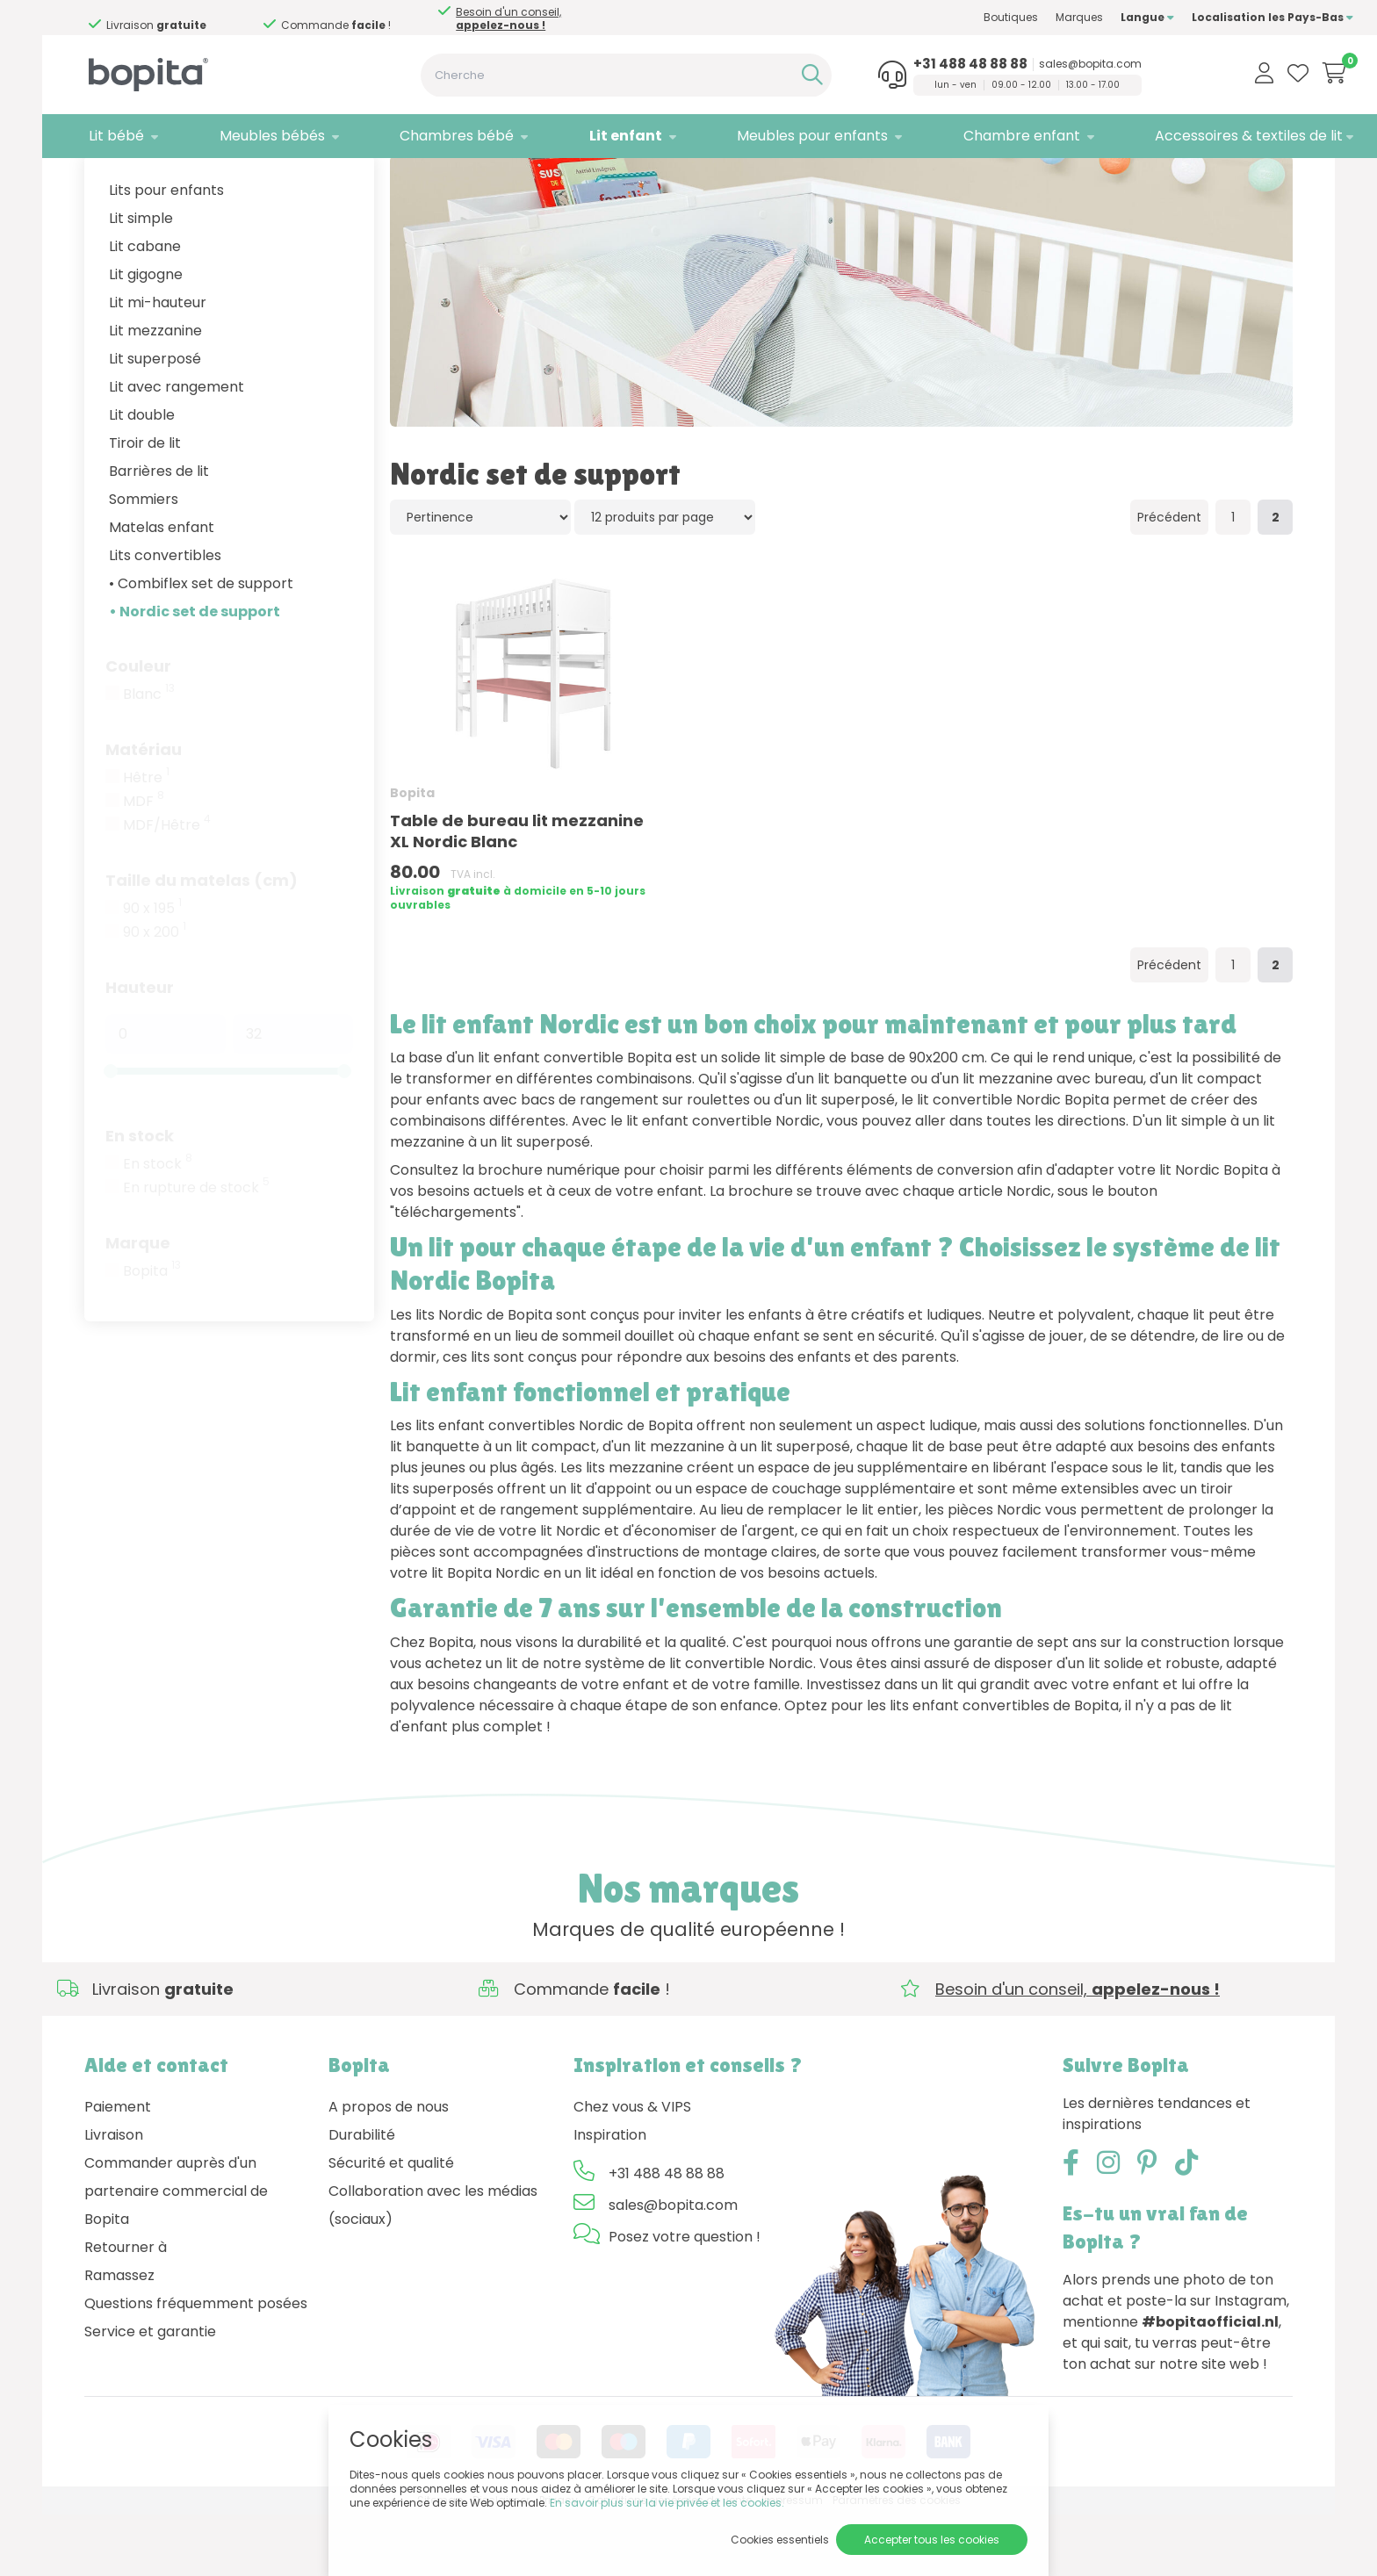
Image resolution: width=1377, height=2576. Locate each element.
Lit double (142, 476)
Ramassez (119, 2337)
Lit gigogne (146, 336)
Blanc (149, 756)
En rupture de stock (196, 1249)
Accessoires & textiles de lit (1188, 136)
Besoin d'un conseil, (200, 18)
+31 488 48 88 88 (919, 64)
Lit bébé (112, 136)
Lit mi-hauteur (157, 364)
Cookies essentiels (780, 2539)
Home (101, 180)
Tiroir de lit (145, 504)
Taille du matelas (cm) (201, 942)
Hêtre (146, 839)
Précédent (1169, 578)
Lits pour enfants (166, 251)
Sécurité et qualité (391, 2224)
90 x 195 (152, 970)
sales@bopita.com (1038, 64)
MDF (143, 863)
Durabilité (361, 2196)
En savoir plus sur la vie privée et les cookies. (667, 2502)
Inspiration (609, 2196)
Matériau (143, 811)
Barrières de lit (159, 532)
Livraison (113, 2196)
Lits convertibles (165, 617)
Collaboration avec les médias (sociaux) (432, 2266)
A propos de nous (388, 2168)
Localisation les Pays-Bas (1212, 17)
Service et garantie (150, 2393)
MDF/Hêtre (167, 887)
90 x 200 (154, 994)
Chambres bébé (434, 136)
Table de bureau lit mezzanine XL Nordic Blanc (517, 891)
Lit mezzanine (155, 392)
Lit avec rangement (176, 448)
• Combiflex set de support (201, 645)
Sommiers (143, 560)
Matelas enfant (161, 589)
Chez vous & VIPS (632, 2168)
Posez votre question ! (685, 2298)
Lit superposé (155, 420)
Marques (1018, 17)
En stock (139, 1197)
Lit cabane (145, 308)
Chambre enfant (970, 136)
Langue (1087, 17)
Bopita (152, 1333)
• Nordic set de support (194, 673)
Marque (137, 1304)
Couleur (138, 727)
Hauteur (139, 1049)
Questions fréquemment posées (195, 2365)
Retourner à (125, 2309)
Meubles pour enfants (770, 136)
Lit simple (141, 280)
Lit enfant (592, 136)
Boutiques (950, 17)
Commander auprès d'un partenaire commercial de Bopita (176, 2252)
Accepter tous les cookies (931, 2539)
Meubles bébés (258, 136)
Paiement (117, 2168)
